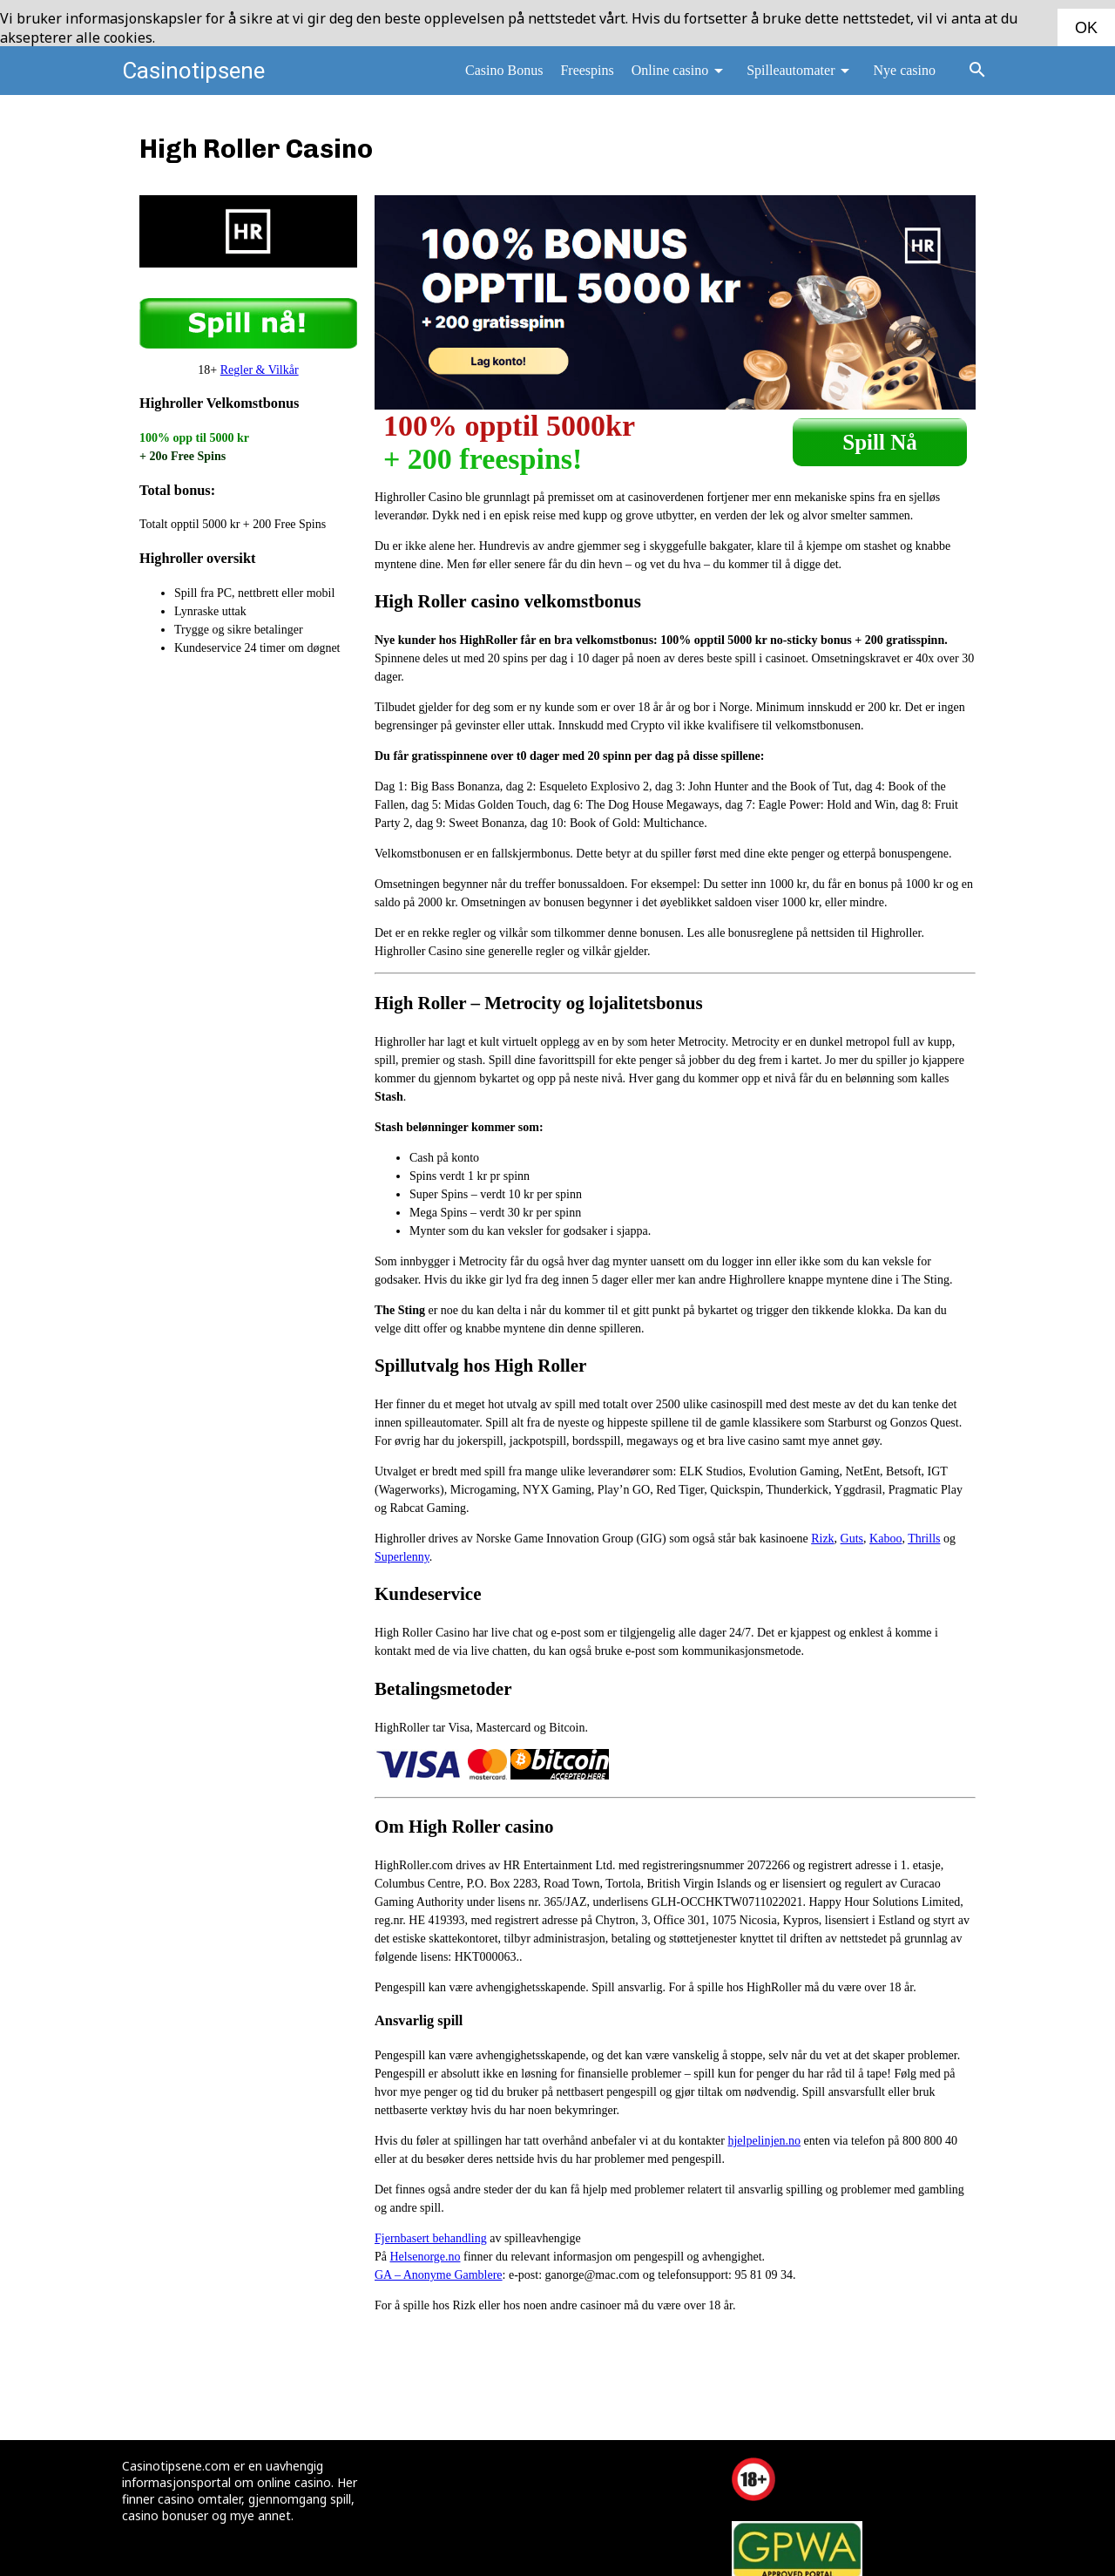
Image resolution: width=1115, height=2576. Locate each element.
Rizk (822, 1535)
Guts (852, 1535)
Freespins (586, 67)
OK (1086, 28)
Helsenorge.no (425, 2254)
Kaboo (885, 1535)
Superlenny (402, 1554)
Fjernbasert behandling (431, 2236)
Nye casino (904, 67)
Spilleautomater (801, 68)
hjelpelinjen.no (764, 2139)
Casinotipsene (193, 68)
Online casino (680, 68)
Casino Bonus (504, 67)
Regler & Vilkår (259, 367)
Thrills (924, 1535)
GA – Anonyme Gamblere (439, 2273)
